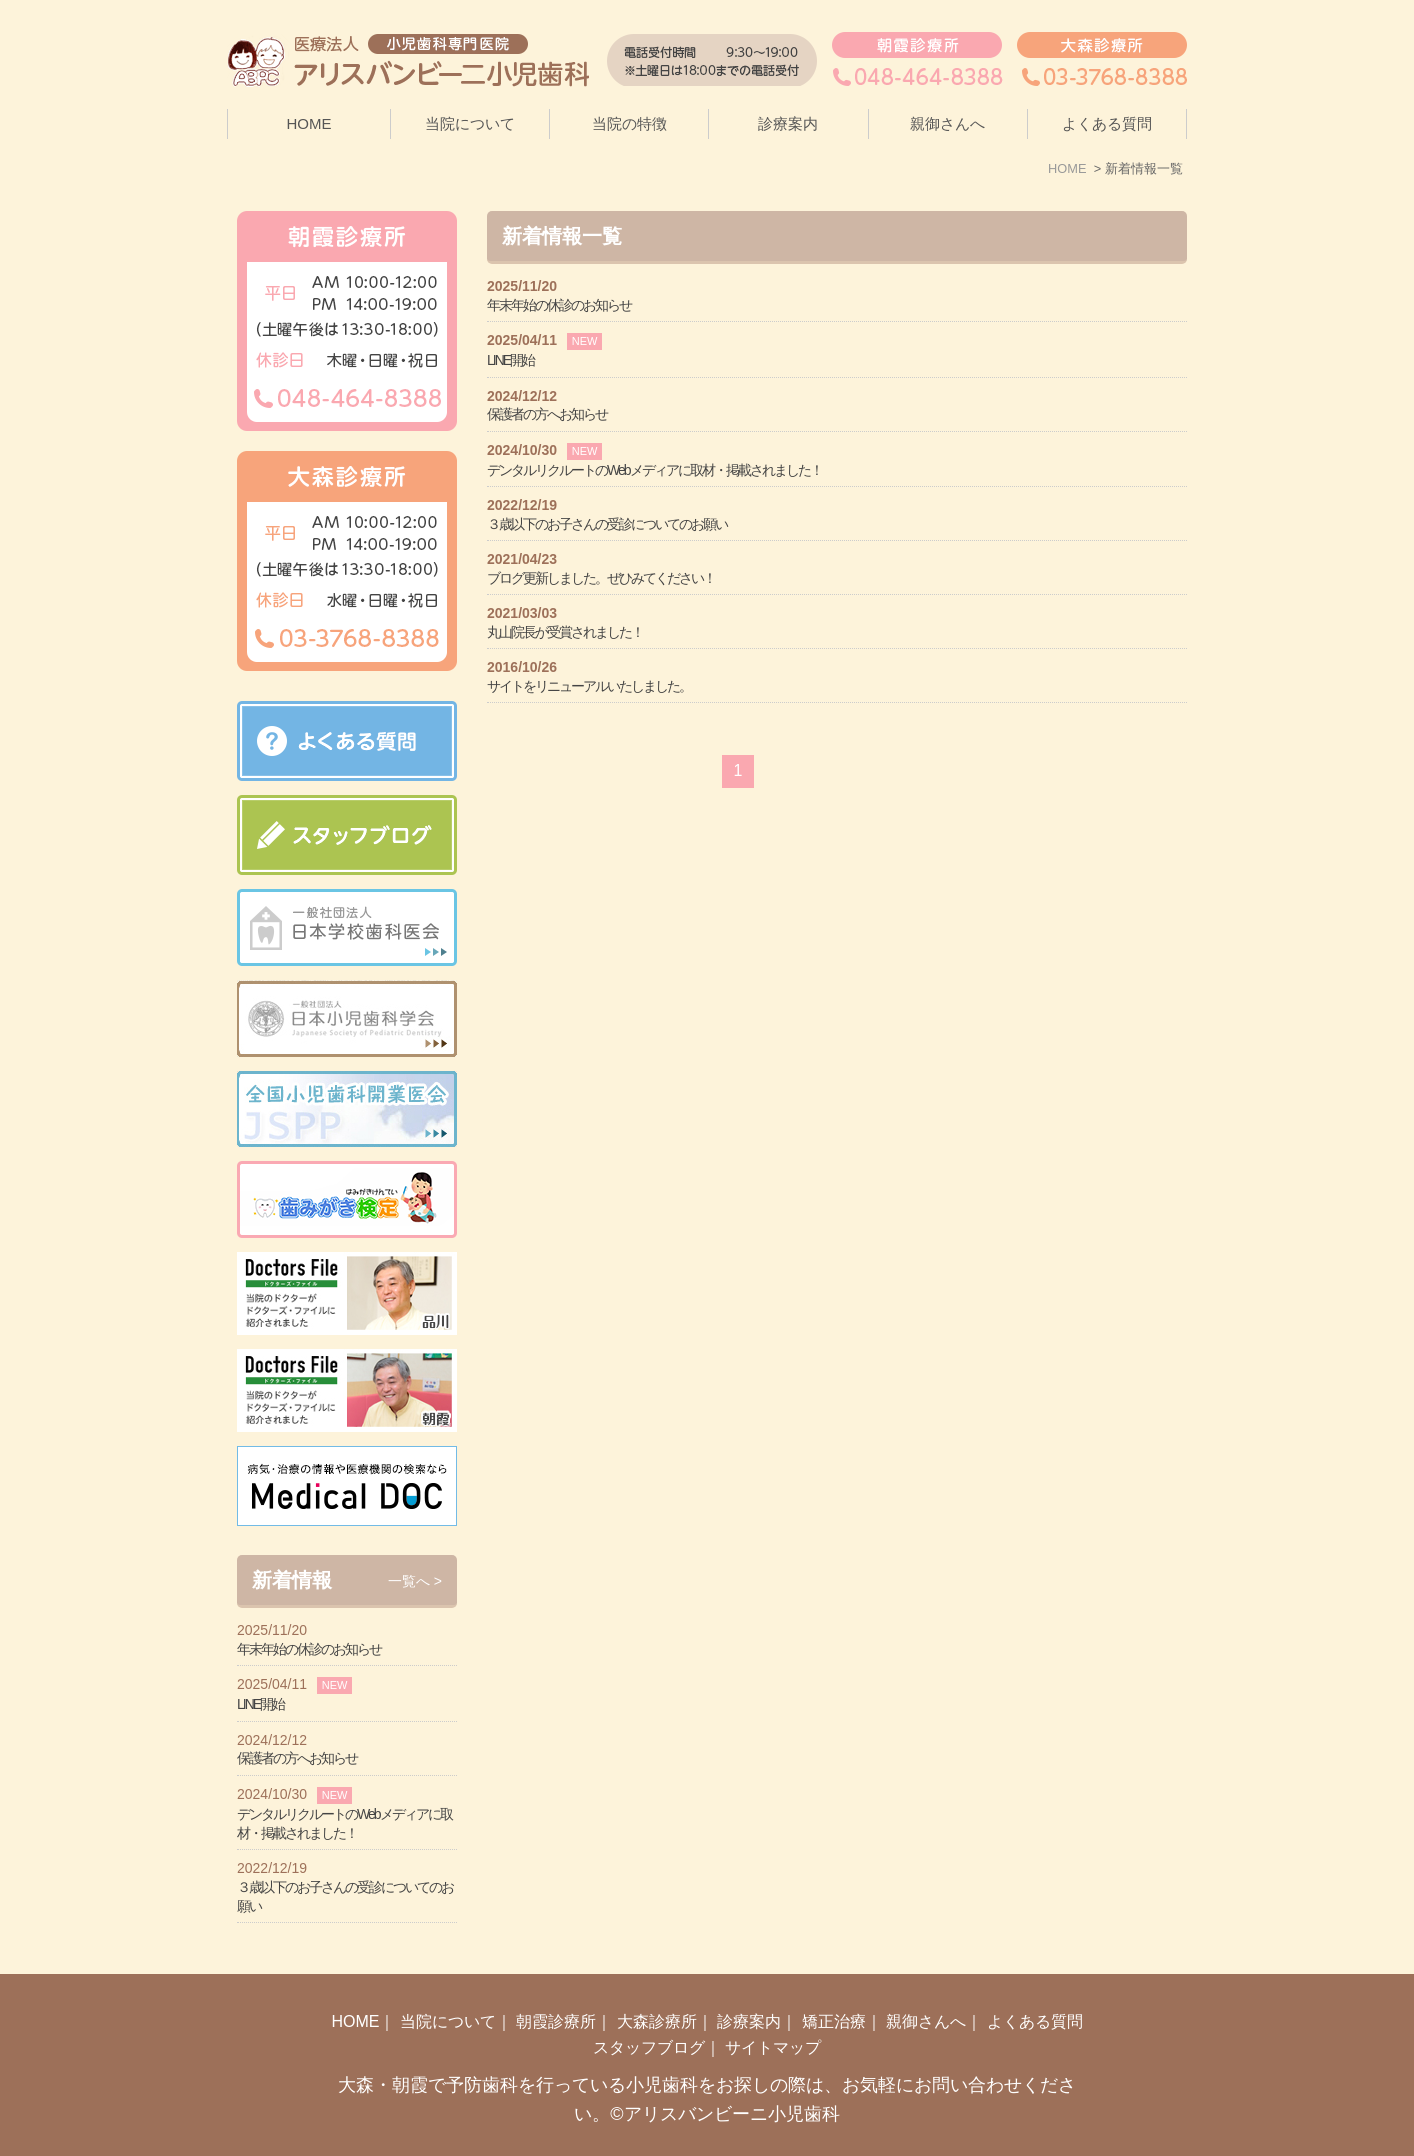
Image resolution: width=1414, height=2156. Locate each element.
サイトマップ (773, 2006)
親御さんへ (947, 123)
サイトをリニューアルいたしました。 (589, 686)
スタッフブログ (649, 2006)
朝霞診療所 (556, 1980)
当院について (448, 1980)
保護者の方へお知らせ (547, 414)
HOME (309, 123)
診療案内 (749, 1980)
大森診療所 (657, 1980)
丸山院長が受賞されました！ (565, 632)
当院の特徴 (629, 123)
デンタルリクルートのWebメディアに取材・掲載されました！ (654, 470)
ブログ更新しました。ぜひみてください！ (601, 578)
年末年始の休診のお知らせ (559, 305)
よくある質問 (1107, 123)
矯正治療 (834, 1980)
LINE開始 (510, 360)
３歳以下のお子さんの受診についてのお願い (607, 524)
